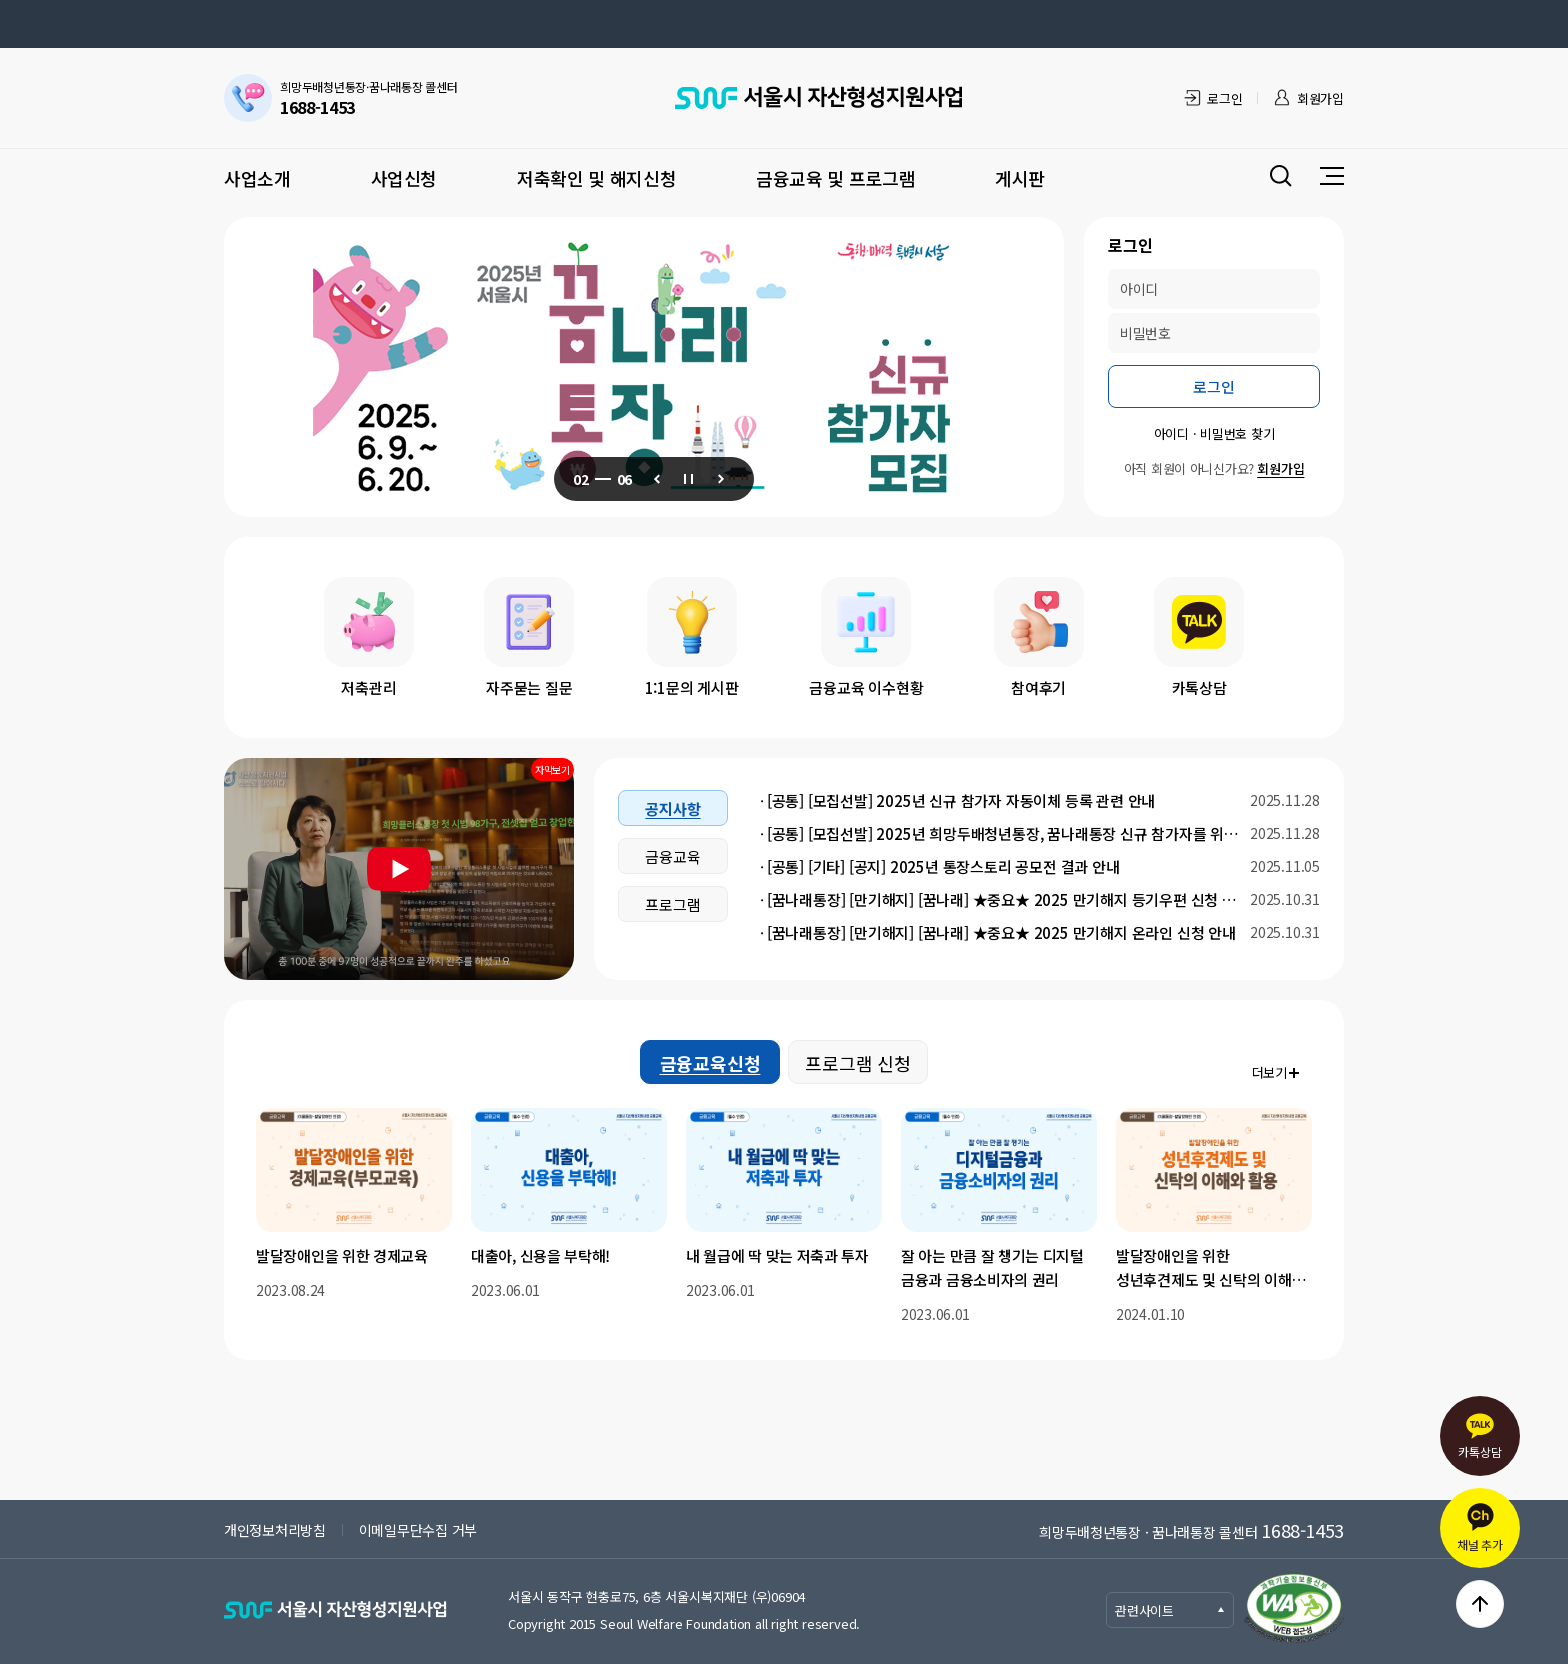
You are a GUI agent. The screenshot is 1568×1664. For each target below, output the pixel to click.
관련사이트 (1170, 1610)
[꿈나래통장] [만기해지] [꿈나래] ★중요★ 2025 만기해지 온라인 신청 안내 (1001, 932)
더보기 (1269, 1072)
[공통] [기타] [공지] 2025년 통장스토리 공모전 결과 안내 (943, 866)
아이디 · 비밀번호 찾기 (1214, 433)
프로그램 (672, 904)
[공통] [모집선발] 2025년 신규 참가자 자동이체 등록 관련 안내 (961, 800)
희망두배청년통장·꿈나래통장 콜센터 (369, 98)
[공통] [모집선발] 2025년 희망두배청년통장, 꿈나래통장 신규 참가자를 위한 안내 (1003, 833)
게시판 (1020, 178)
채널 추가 (1480, 1527)
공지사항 (672, 808)
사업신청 (404, 178)
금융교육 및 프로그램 (835, 178)
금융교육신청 (710, 1063)
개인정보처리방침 (275, 1530)
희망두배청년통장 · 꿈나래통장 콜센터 (1191, 1530)
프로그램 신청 (858, 1063)
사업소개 (257, 178)
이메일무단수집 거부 (418, 1530)
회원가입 (1320, 98)
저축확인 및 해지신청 (596, 178)
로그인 (1224, 98)
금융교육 (672, 856)
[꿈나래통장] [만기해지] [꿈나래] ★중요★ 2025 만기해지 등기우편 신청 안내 (1003, 899)
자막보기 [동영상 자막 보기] (552, 769)
